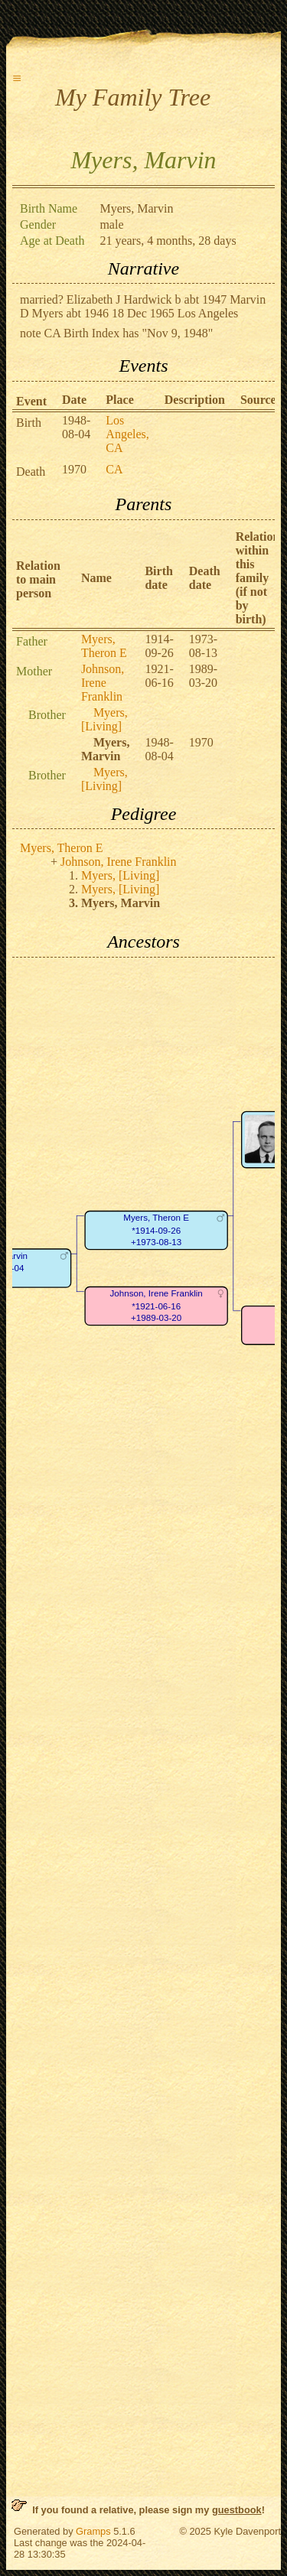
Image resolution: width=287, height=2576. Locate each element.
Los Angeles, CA (127, 434)
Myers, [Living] (104, 719)
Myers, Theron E (104, 646)
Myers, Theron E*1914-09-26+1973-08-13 (156, 1229)
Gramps (93, 2531)
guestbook (237, 2510)
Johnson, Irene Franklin (102, 682)
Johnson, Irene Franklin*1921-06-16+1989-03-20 (155, 1305)
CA (114, 469)
